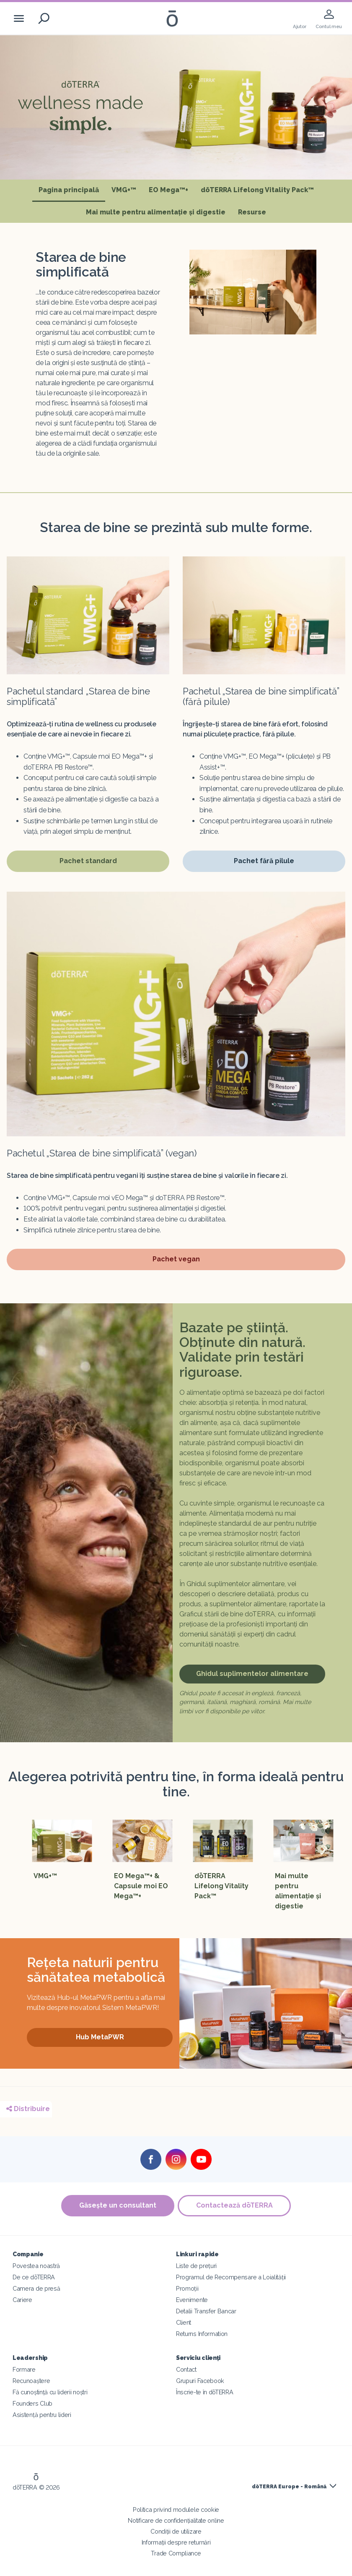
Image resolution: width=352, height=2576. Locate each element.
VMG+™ (123, 190)
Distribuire (28, 2109)
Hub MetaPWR (100, 2037)
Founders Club (32, 2403)
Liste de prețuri (196, 2265)
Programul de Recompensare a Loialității (231, 2277)
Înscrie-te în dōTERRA (204, 2392)
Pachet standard (85, 863)
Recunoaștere (31, 2380)
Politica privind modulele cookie (176, 2509)
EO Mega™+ (168, 190)
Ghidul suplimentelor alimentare (252, 1674)
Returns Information (202, 2333)
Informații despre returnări (176, 2542)
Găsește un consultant (117, 2205)
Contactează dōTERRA (235, 2205)
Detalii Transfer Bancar (206, 2311)
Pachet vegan (178, 1261)
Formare (24, 2369)
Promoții (187, 2288)
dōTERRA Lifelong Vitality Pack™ (257, 190)
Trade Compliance (176, 2553)
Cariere (22, 2299)
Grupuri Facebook (200, 2380)
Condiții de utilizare (176, 2531)
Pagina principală (72, 189)
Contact (186, 2369)
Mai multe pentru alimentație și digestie (155, 212)
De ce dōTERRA (34, 2277)
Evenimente (192, 2299)
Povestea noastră (36, 2265)
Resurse (252, 212)
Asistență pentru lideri (42, 2414)
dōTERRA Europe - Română (289, 2487)
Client (183, 2322)
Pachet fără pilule (264, 863)
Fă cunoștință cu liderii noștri (50, 2392)
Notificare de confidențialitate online (176, 2520)
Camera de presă (36, 2288)
